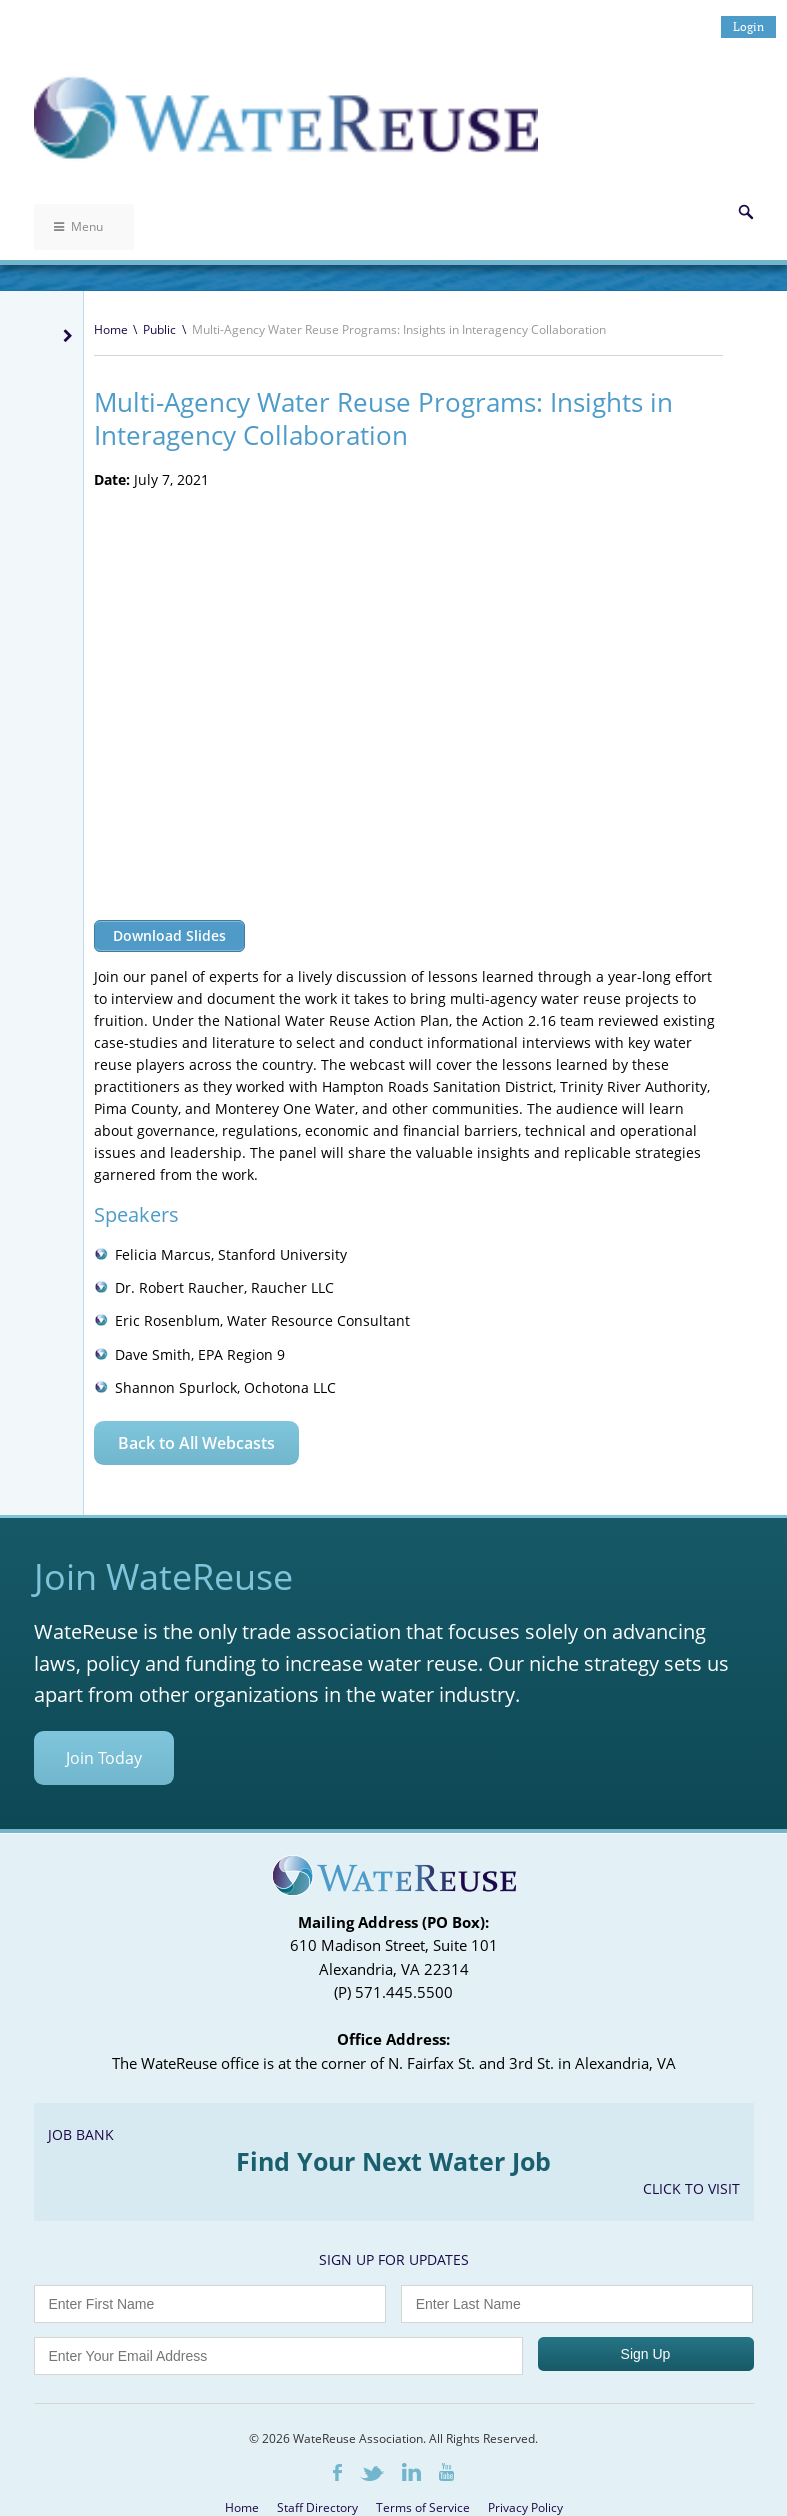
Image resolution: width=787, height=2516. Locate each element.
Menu (78, 226)
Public (159, 329)
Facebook (337, 2479)
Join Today (104, 1765)
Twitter (372, 2480)
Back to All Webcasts (196, 1443)
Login (748, 26)
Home (111, 329)
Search (746, 212)
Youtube (446, 2479)
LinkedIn (411, 2479)
